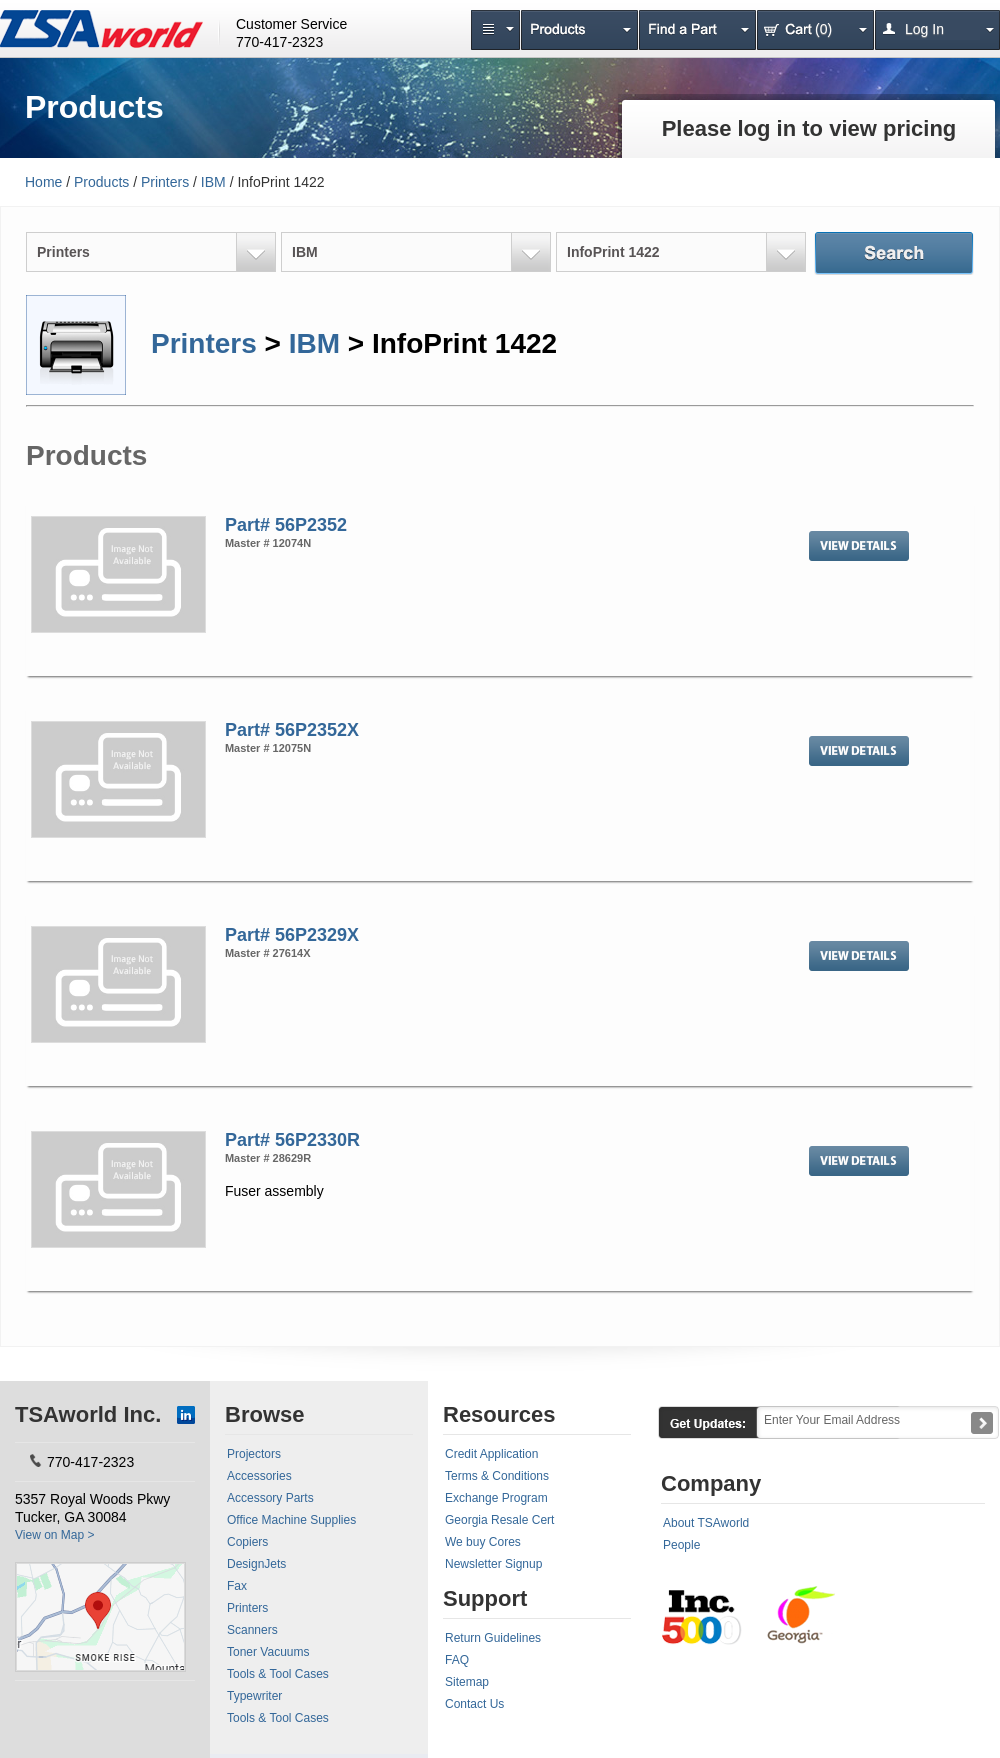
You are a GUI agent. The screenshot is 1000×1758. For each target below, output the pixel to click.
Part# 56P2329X (292, 935)
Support (485, 1598)
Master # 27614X (268, 953)
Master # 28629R (268, 1158)
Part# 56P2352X (292, 730)
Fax (237, 1586)
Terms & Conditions (497, 1476)
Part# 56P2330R (292, 1140)
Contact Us (474, 1704)
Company (711, 1483)
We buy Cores (483, 1542)
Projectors (254, 1454)
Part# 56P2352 (286, 525)
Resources (499, 1414)
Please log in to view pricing (809, 128)
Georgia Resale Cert (499, 1520)
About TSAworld (706, 1523)
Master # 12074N (268, 543)
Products (101, 182)
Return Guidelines (493, 1638)
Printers (165, 182)
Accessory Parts (270, 1498)
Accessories (259, 1476)
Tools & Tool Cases (278, 1674)
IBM (213, 182)
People (681, 1545)
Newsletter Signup (493, 1564)
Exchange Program (496, 1498)
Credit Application (491, 1454)
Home (43, 182)
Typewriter (254, 1696)
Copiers (247, 1542)
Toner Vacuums (268, 1652)
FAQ (457, 1660)
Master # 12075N (268, 748)
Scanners (252, 1630)
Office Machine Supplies (291, 1520)
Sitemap (467, 1682)
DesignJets (256, 1564)
